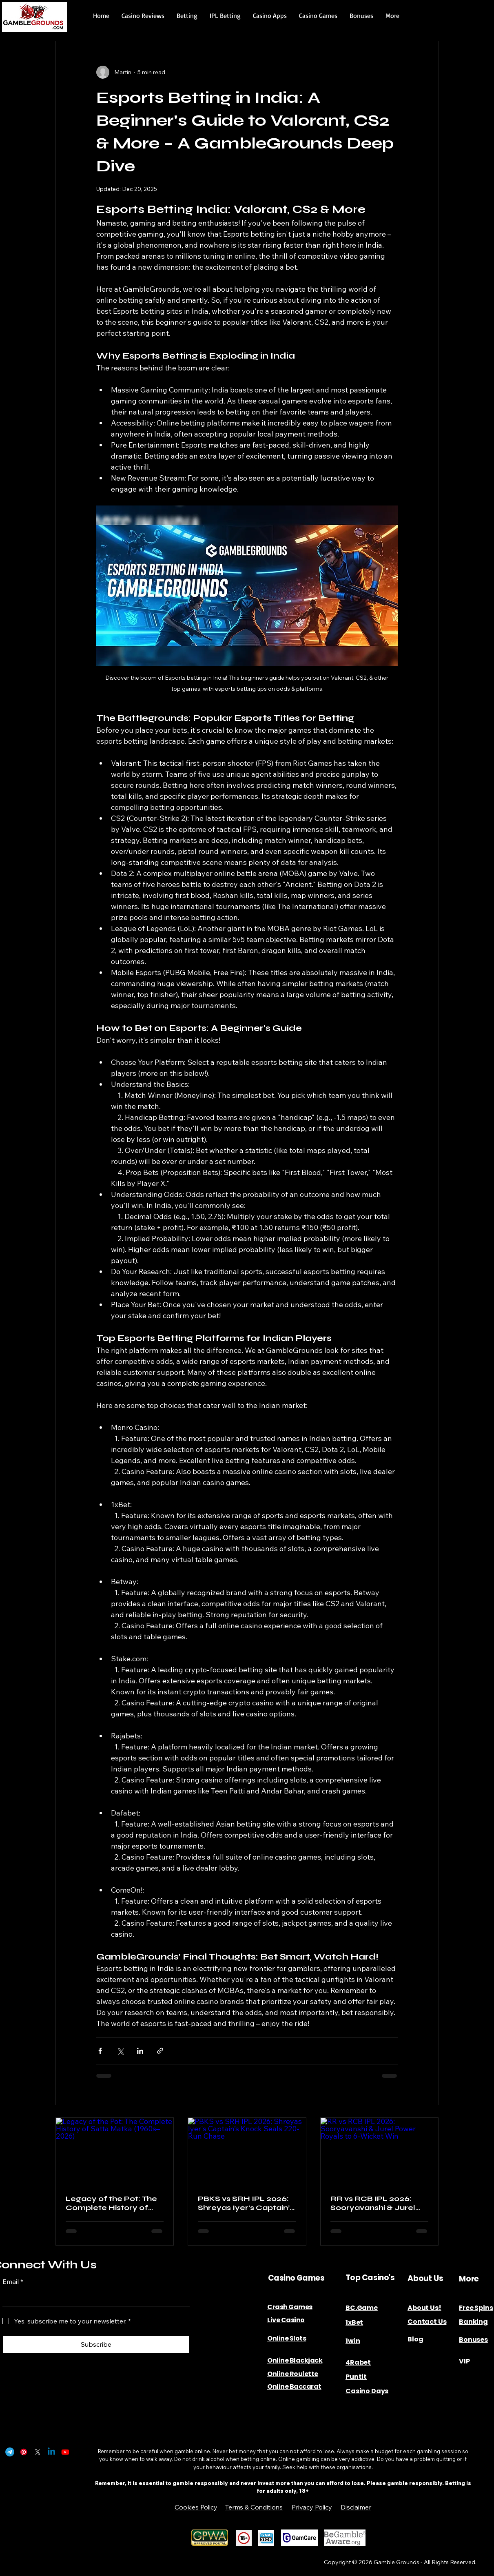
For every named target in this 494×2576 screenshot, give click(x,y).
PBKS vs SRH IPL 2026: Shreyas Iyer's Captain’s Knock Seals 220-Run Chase (246, 2203)
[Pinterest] (23, 2451)
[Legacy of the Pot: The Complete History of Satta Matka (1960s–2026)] (115, 2151)
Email (12, 2281)
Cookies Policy (196, 2507)
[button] (143, 15)
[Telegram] (9, 2451)
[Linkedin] (51, 2451)
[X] (37, 2451)
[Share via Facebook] (100, 2051)
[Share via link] (160, 2051)
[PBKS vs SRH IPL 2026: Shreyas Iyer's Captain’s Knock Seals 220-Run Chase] (247, 2151)
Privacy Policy (312, 2507)
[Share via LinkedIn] (140, 2051)
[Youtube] (65, 2451)
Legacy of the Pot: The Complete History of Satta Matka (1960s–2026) (111, 2203)
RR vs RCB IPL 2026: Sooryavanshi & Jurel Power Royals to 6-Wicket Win (372, 2203)
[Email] (93, 2298)
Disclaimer (356, 2507)
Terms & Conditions (254, 2507)
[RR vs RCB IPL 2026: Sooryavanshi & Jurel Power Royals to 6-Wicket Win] (380, 2151)
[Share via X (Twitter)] (120, 2051)
